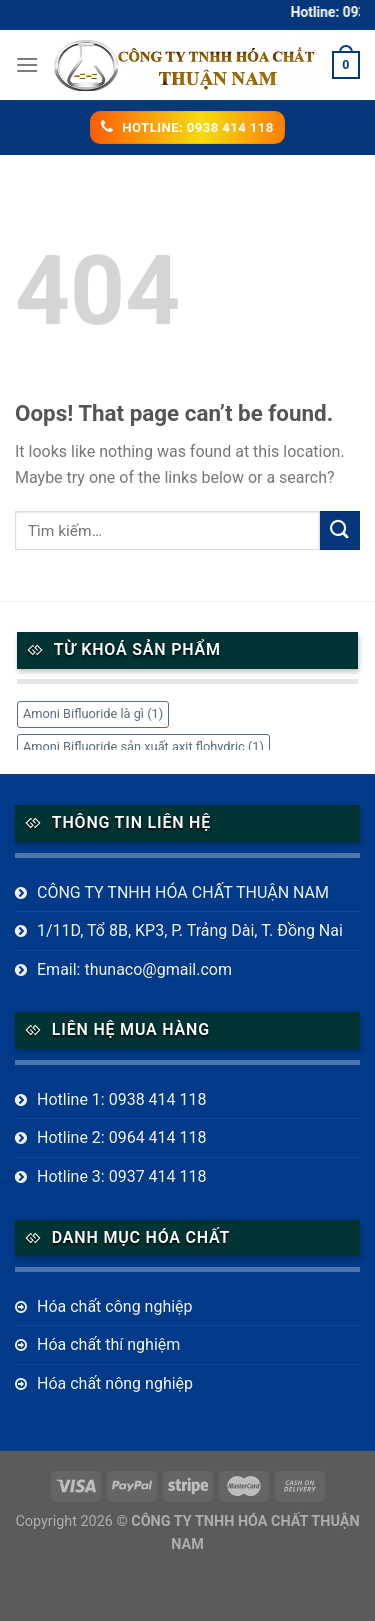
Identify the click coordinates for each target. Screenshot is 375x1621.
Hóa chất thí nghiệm (108, 1344)
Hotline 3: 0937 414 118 (122, 1176)
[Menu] (27, 64)
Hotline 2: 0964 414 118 (122, 1137)
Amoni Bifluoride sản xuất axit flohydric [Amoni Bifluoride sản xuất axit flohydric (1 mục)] (143, 746)
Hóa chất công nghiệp (115, 1306)
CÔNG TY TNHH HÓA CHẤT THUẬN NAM (183, 892)
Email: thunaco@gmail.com (134, 969)
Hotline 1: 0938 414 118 (122, 1099)
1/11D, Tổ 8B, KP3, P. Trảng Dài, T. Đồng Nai (190, 930)
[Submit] (340, 530)
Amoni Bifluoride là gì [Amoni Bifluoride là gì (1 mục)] (93, 713)
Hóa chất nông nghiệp (115, 1383)
